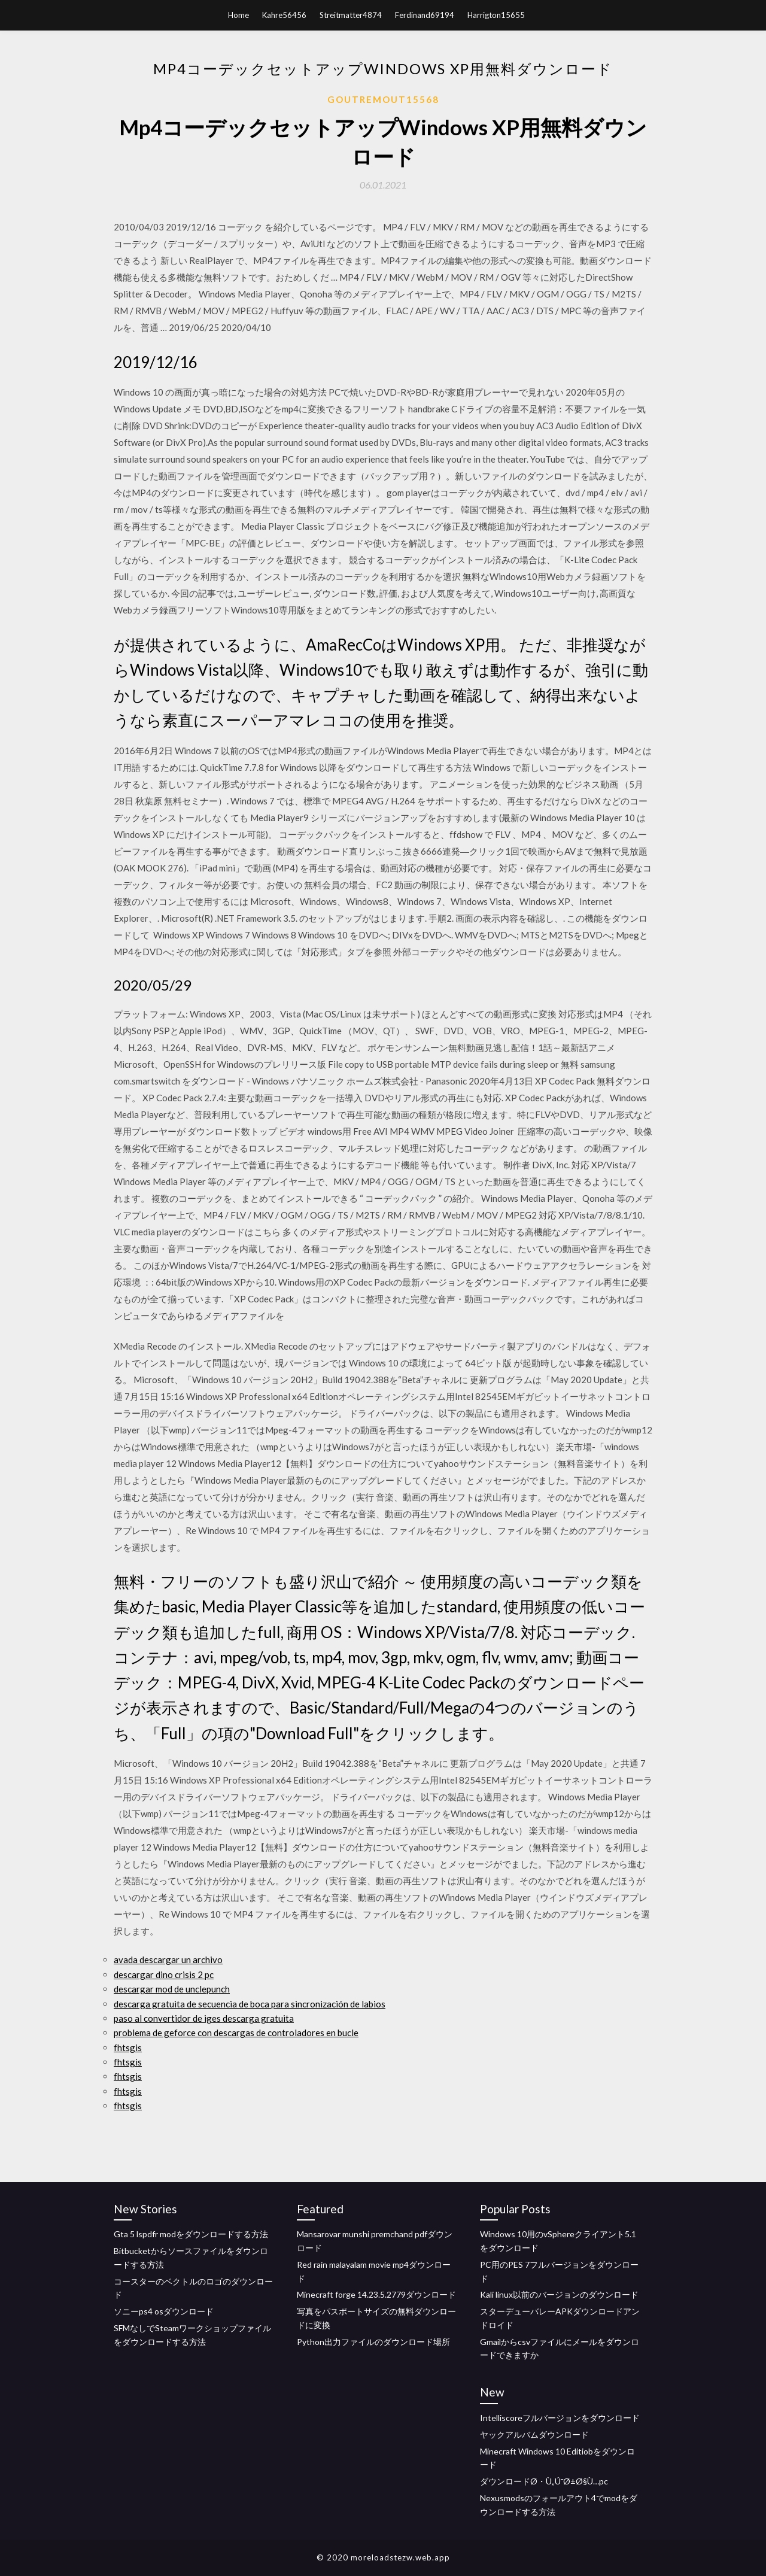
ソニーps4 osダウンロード (164, 2311)
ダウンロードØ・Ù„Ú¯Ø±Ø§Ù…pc (544, 2481)
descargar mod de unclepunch (172, 1988)
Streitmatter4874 (351, 15)
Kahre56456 (284, 15)
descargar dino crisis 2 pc (164, 1974)
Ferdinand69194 (424, 15)
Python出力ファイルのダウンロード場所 (373, 2342)
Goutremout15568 (383, 99)
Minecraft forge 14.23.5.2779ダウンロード (376, 2294)
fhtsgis (128, 2047)
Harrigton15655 (496, 15)
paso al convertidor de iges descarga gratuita (204, 2018)
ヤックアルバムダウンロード (534, 2434)
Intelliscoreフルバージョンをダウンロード (560, 2418)
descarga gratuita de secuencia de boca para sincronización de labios (249, 2003)
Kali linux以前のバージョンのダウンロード (559, 2294)
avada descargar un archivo (168, 1959)
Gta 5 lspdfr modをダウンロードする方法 (191, 2234)
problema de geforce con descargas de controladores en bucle (236, 2032)
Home (238, 15)
